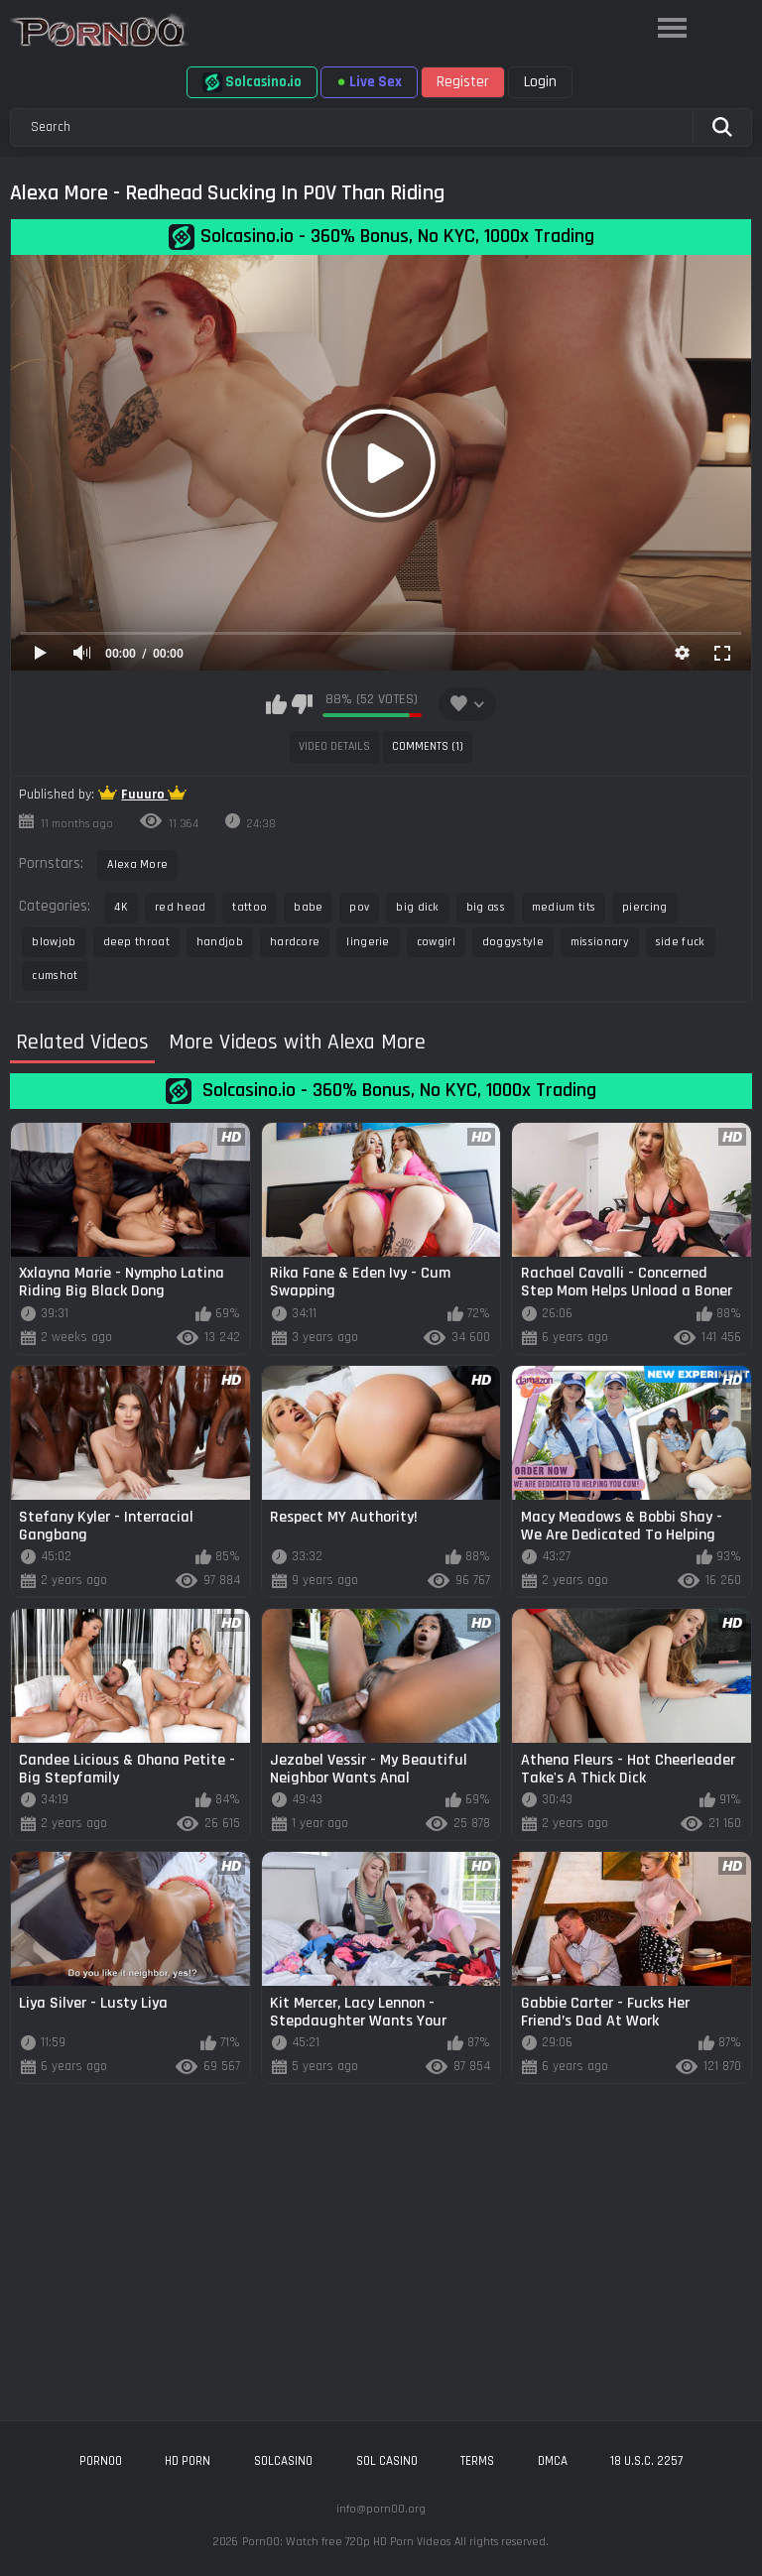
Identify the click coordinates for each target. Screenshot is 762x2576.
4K (121, 907)
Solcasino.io (252, 82)
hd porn (187, 2461)
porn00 (100, 2461)
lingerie (367, 941)
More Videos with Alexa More (297, 1043)
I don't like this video (302, 704)
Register (463, 81)
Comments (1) (427, 746)
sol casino (387, 2461)
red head (180, 907)
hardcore (294, 941)
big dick (417, 907)
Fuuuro (144, 794)
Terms (477, 2461)
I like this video (276, 704)
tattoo (249, 907)
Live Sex (368, 81)
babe (308, 907)
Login (540, 81)
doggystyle (513, 941)
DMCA (553, 2461)
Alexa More (137, 864)
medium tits (563, 907)
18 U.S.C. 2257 (646, 2461)
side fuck (680, 941)
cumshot (54, 975)
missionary (600, 941)
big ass (485, 907)
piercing (644, 907)
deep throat (136, 941)
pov (359, 907)
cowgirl (436, 941)
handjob (219, 941)
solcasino (283, 2461)
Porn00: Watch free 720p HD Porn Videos (346, 2541)
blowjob (53, 941)
